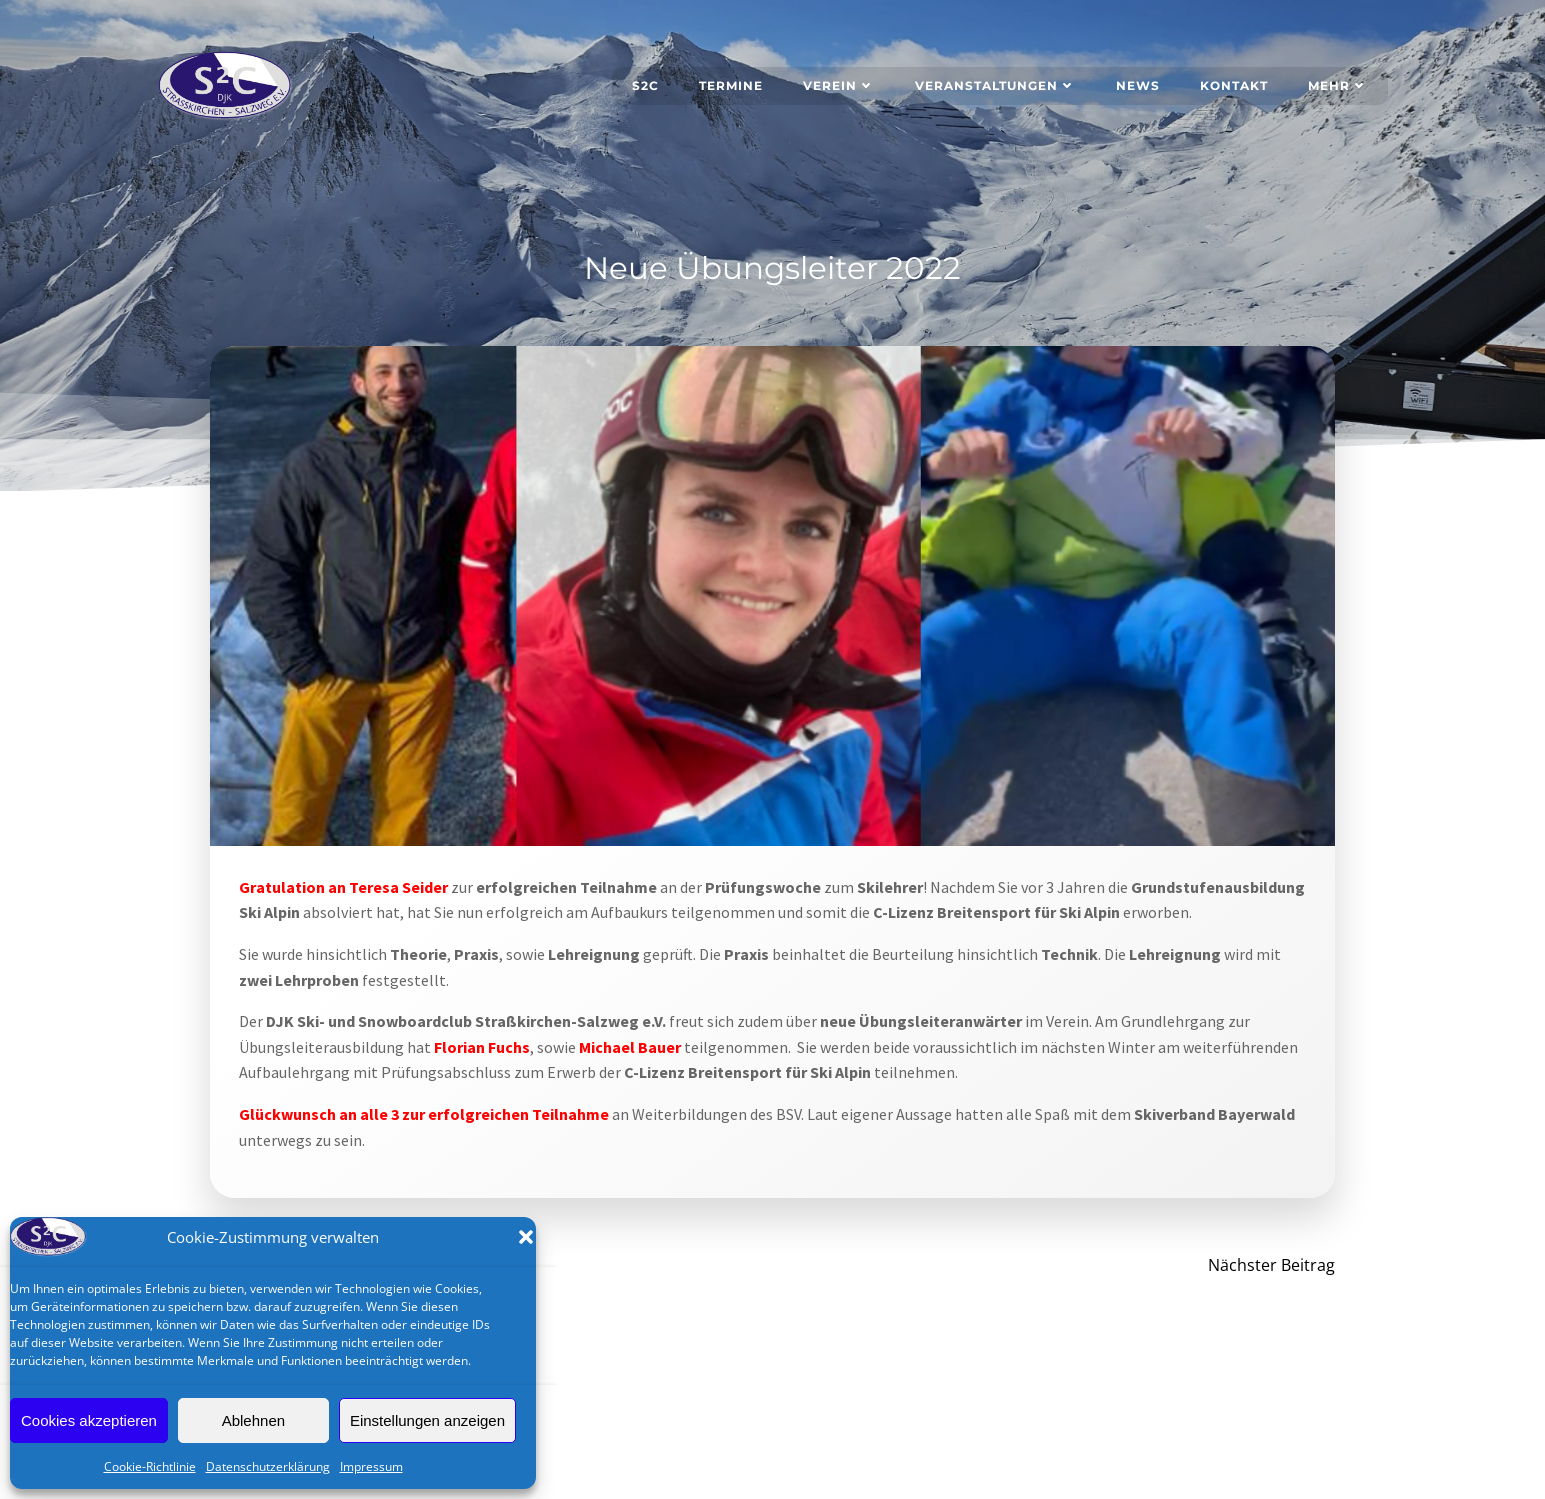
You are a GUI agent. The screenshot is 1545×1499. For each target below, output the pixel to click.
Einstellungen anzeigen (427, 1420)
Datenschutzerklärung (268, 1466)
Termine (732, 84)
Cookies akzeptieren (89, 1420)
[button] (526, 1237)
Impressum (371, 1466)
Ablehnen (253, 1420)
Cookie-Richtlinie (150, 1466)
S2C (646, 84)
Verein (840, 84)
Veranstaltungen (996, 84)
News (1139, 84)
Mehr (1339, 84)
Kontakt (1235, 84)
